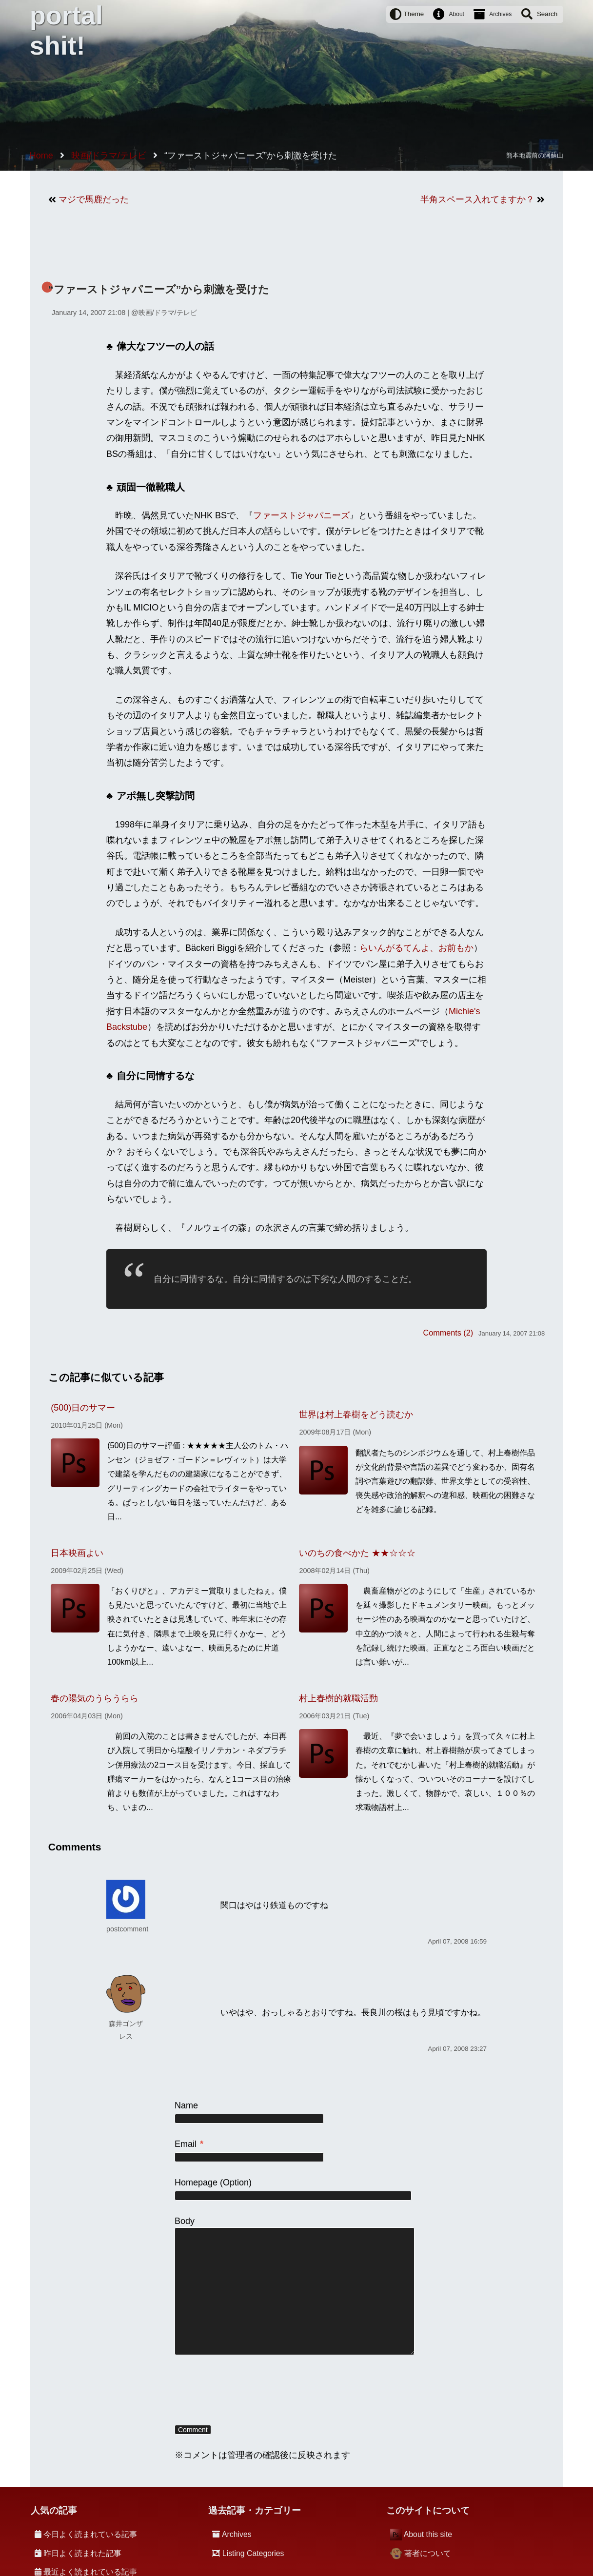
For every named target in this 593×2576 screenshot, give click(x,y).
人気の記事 (54, 2510)
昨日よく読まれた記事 (82, 2553)
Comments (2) (448, 1332)
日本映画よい (77, 1553)
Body (185, 2221)
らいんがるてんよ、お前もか (416, 948)
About (456, 14)
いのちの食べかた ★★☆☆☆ (357, 1553)
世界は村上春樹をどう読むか (356, 1414)
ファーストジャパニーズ (301, 515)
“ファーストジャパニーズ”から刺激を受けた (159, 289)
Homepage (196, 2182)
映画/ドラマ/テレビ (167, 312)
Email (189, 2144)
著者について (427, 2553)
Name (186, 2105)
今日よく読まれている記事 (90, 2534)
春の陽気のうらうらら (94, 1698)
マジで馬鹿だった (94, 199)
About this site (428, 2534)
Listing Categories (253, 2553)
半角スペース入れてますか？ (477, 199)
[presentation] (249, 2391)
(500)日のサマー (83, 1408)
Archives (500, 14)
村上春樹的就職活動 (338, 1698)
